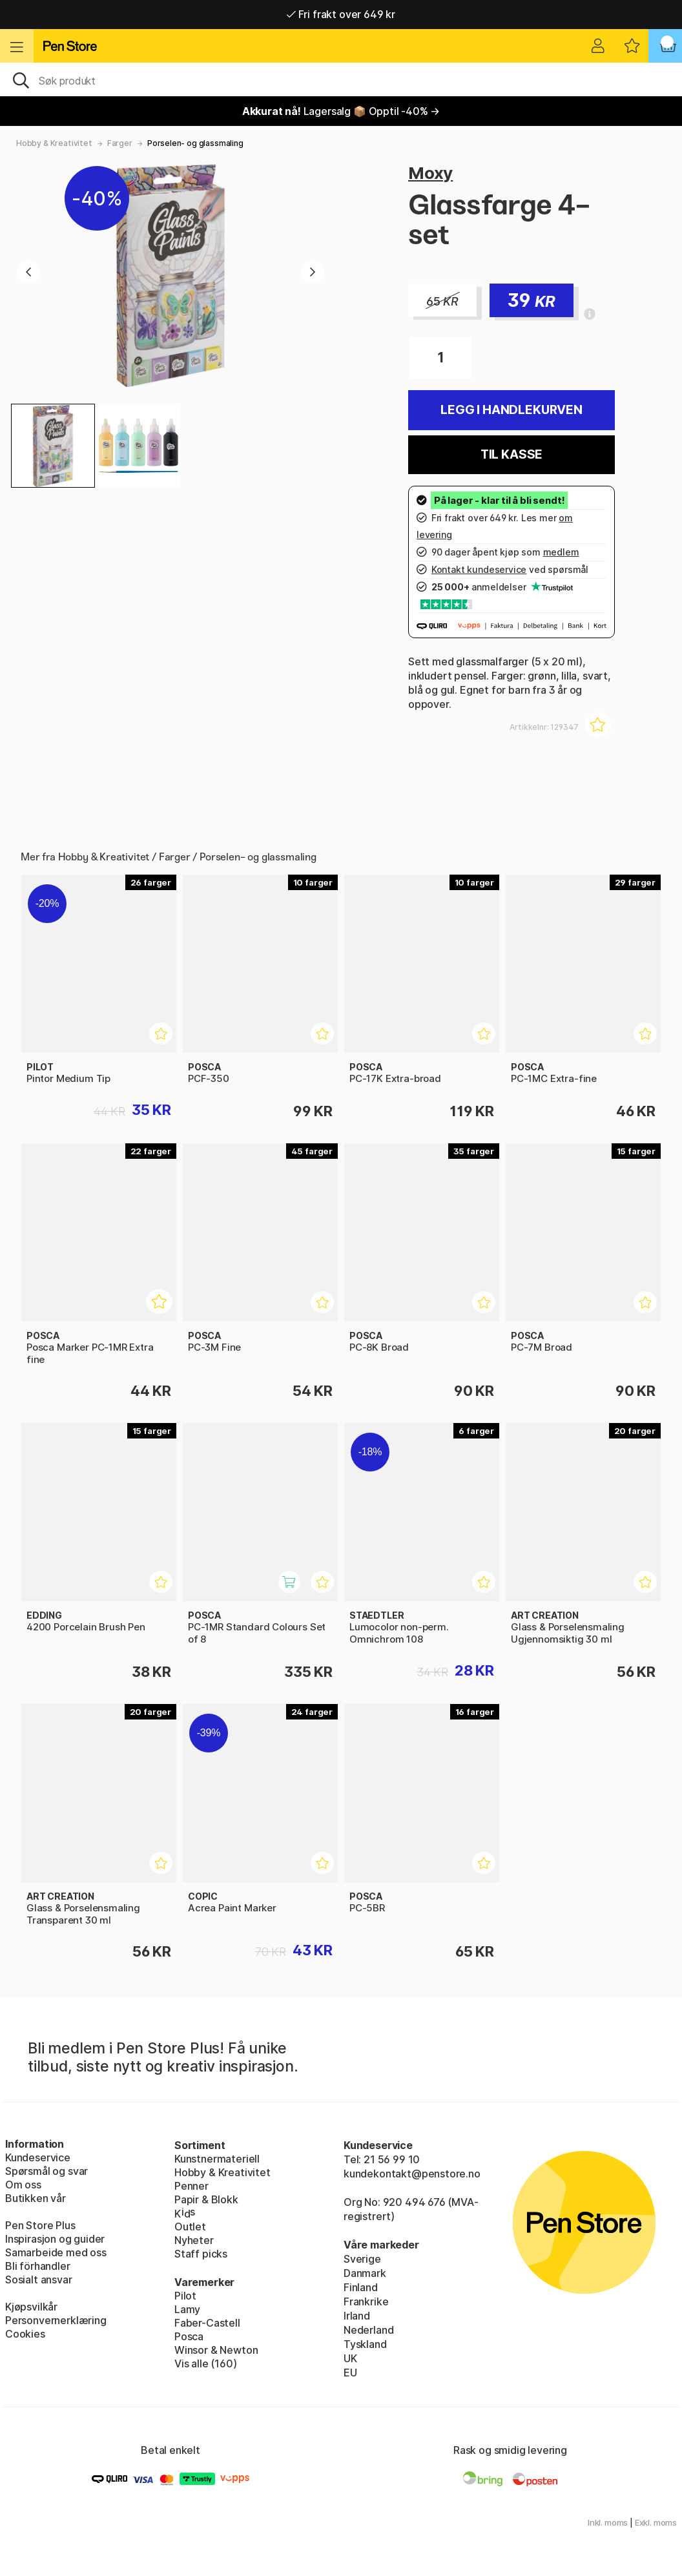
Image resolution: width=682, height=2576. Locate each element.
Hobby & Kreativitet (54, 143)
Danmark (365, 2273)
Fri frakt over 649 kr (341, 14)
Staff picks (200, 2253)
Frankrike (366, 2301)
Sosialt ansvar (38, 2279)
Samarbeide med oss (56, 2252)
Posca (188, 2336)
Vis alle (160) (205, 2363)
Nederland (368, 2329)
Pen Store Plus (40, 2225)
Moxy (430, 173)
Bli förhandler (37, 2265)
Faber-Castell (207, 2322)
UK (350, 2358)
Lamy (187, 2309)
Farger (119, 143)
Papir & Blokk (206, 2199)
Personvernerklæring (56, 2320)
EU (350, 2372)
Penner (191, 2185)
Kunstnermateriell (217, 2158)
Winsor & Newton (216, 2349)
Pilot (185, 2295)
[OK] (341, 79)
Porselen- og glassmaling (195, 143)
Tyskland (365, 2344)
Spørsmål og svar (46, 2171)
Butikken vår (35, 2198)
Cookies (25, 2333)
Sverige (362, 2258)
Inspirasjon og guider (55, 2238)
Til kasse (511, 454)
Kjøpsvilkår (31, 2306)
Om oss (23, 2184)
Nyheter (194, 2240)
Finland (361, 2287)
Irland (357, 2315)
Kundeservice (37, 2157)
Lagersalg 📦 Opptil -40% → (341, 111)
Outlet (190, 2226)
